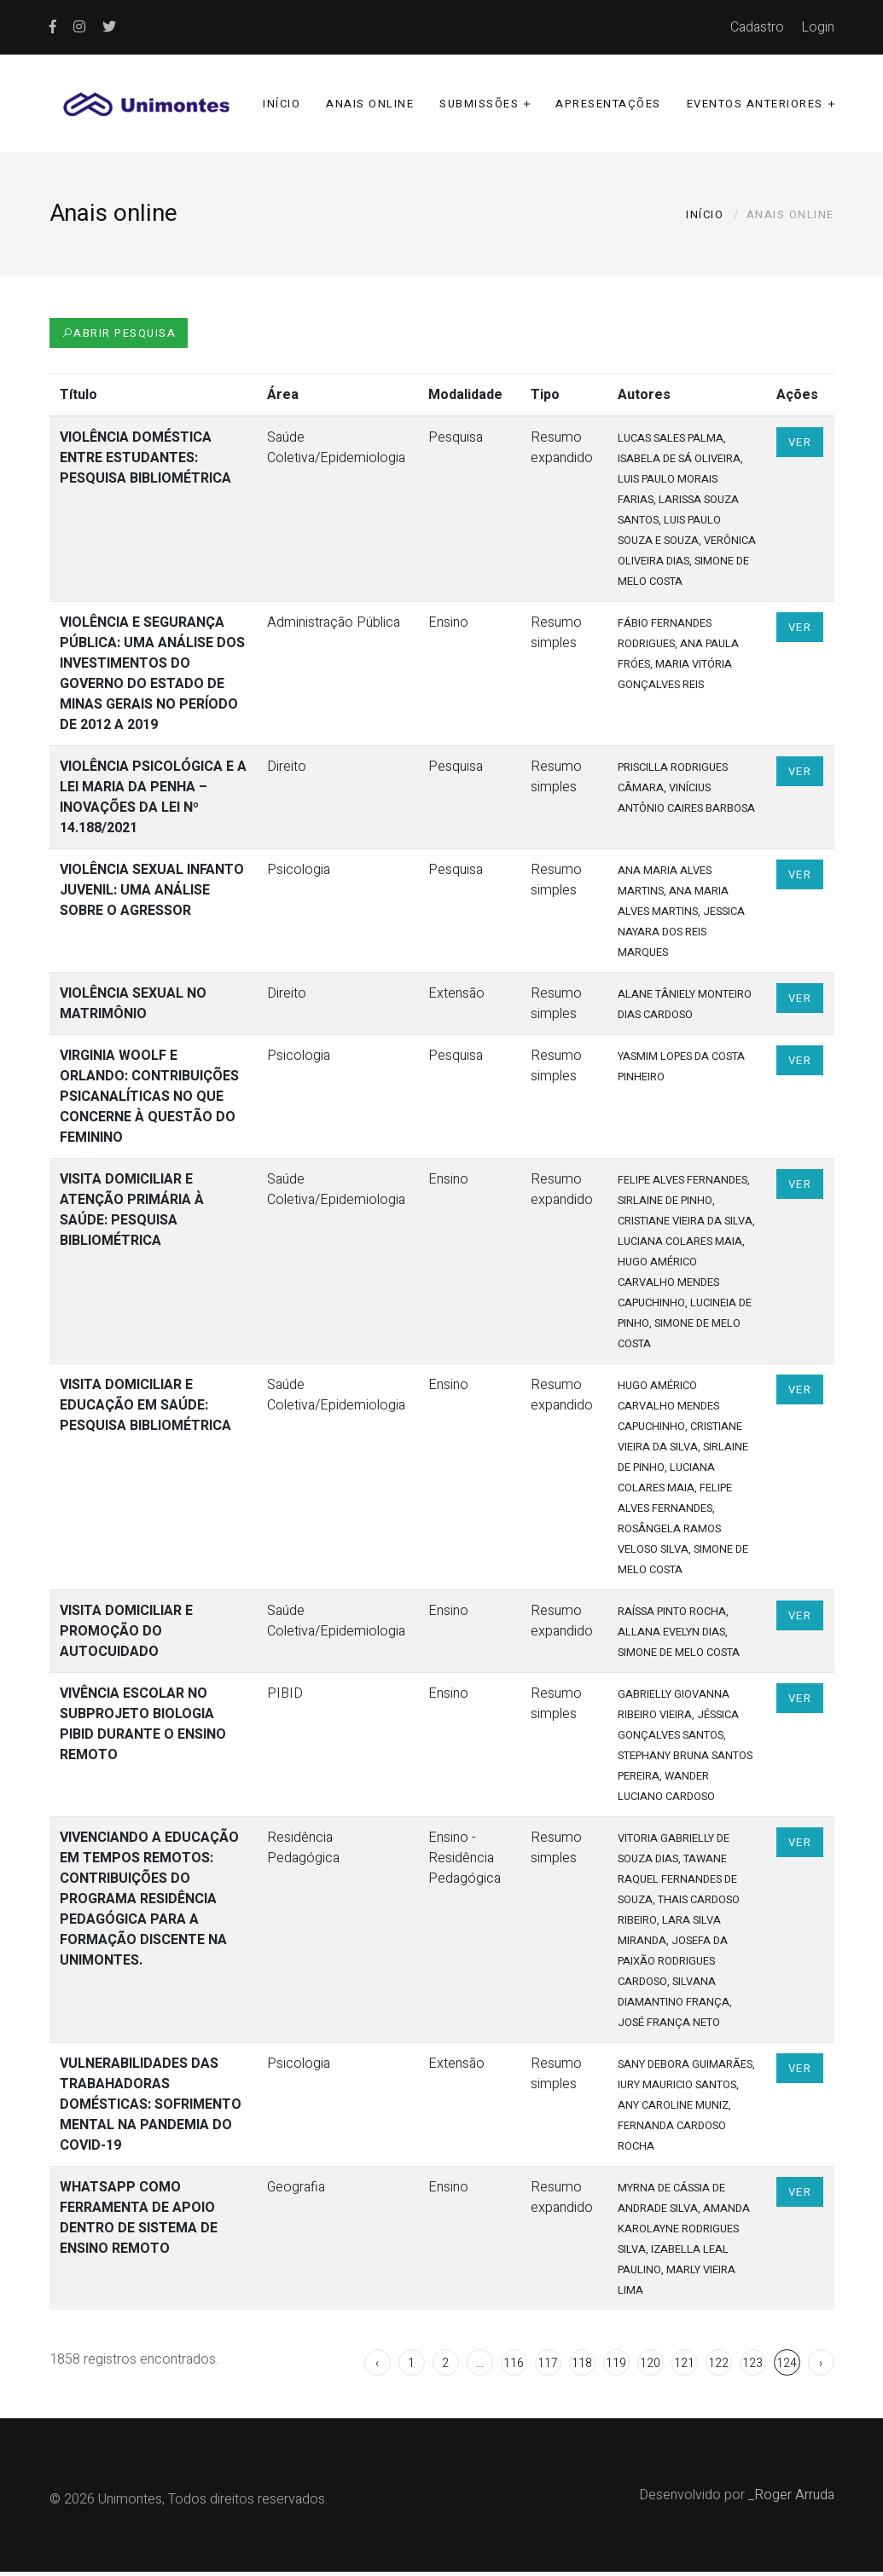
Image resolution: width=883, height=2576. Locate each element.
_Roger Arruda (791, 2499)
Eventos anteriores (755, 105)
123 (752, 2367)
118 (582, 2367)
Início (281, 105)
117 (547, 2367)
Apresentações (608, 105)
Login (817, 27)
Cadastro (757, 27)
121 (684, 2367)
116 (513, 2367)
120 (650, 2367)
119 (616, 2367)
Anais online (370, 105)
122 (718, 2367)
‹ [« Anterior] (377, 2367)
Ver (800, 446)
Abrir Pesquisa (119, 337)
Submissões (479, 105)
